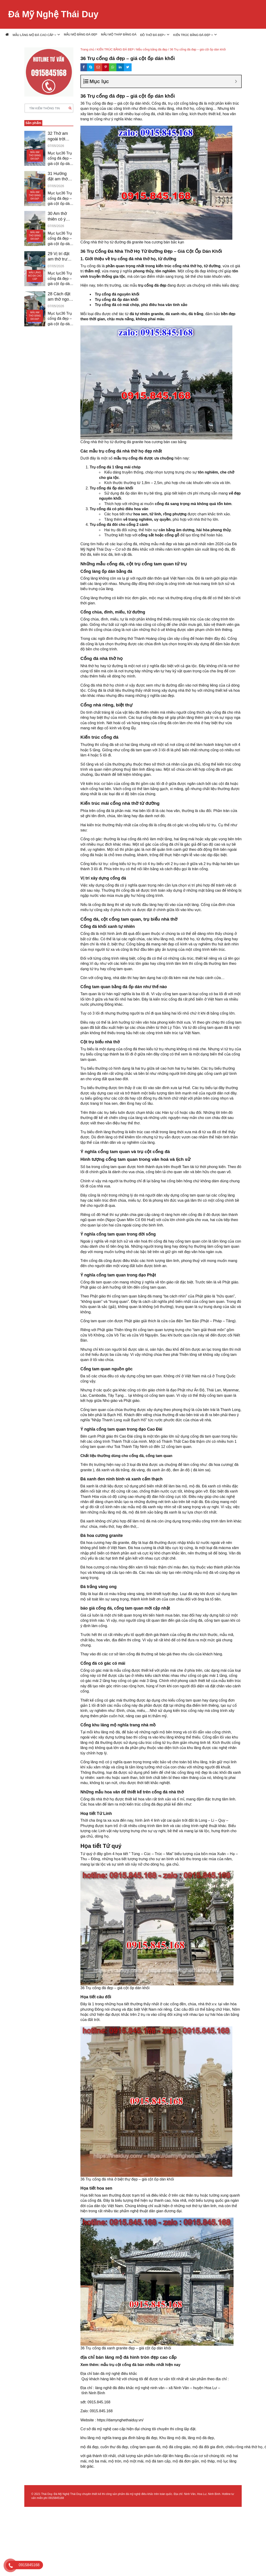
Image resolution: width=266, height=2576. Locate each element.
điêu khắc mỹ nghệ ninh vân (141, 2388)
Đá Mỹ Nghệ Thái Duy (53, 14)
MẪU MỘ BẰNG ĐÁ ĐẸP (80, 34)
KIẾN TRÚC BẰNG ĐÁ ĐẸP (193, 35)
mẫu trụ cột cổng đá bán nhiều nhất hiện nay (140, 2365)
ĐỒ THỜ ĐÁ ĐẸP (152, 35)
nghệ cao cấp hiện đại (121, 2429)
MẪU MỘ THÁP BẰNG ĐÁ (119, 34)
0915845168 (56, 2498)
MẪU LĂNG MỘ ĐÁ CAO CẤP (34, 35)
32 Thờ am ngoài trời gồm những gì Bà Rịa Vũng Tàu (58, 136)
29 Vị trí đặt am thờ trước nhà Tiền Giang (60, 256)
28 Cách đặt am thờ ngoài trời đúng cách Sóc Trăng (60, 297)
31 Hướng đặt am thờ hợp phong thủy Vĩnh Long (58, 176)
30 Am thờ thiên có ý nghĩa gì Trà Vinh (59, 216)
